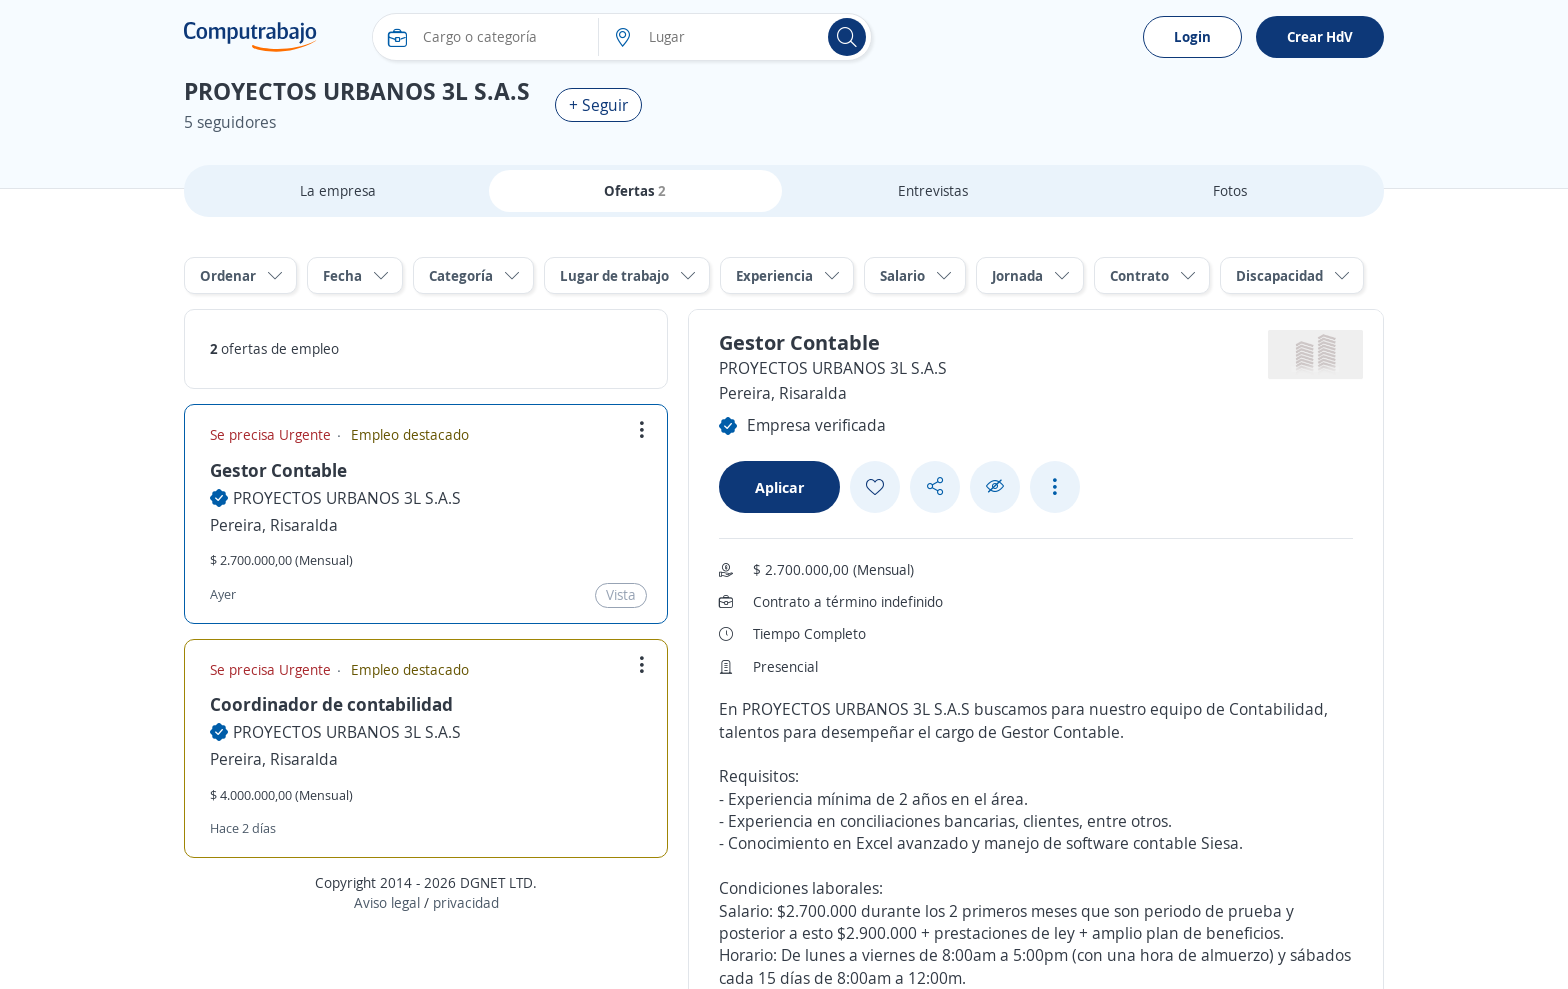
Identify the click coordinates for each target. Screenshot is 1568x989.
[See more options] (1055, 487)
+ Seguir (598, 105)
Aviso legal (387, 902)
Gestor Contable (278, 470)
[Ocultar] (995, 486)
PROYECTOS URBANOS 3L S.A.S (347, 498)
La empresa (338, 190)
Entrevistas (933, 190)
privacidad (466, 902)
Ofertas (635, 190)
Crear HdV (1320, 36)
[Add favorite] (875, 487)
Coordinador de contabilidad (331, 704)
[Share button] (935, 486)
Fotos (1230, 190)
